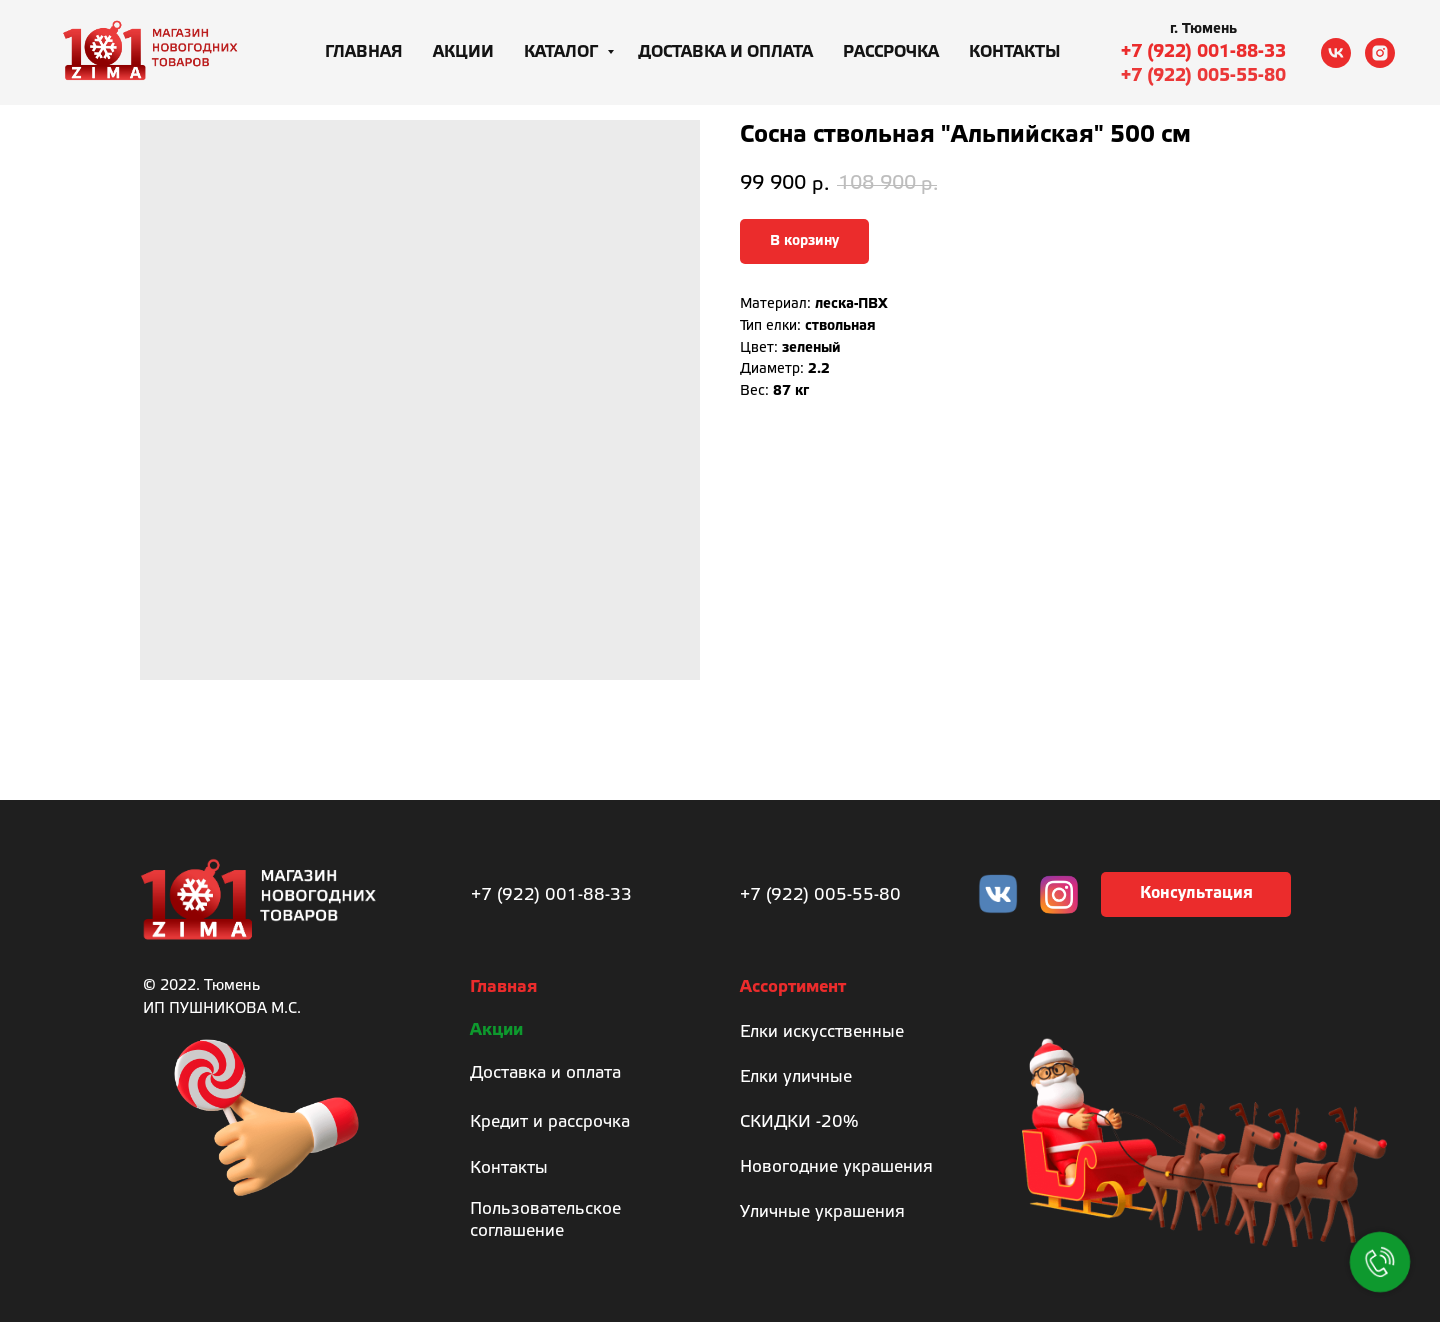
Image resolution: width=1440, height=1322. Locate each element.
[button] (1196, 894)
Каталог (563, 52)
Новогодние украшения (836, 1167)
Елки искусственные (822, 1032)
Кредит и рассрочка (550, 1122)
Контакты (1015, 52)
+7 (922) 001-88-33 (1203, 52)
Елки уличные (796, 1077)
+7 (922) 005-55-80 (1203, 76)
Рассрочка (891, 52)
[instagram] (1380, 53)
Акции (463, 52)
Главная (364, 52)
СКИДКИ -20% (799, 1122)
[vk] (1336, 53)
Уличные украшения (822, 1212)
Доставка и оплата (725, 52)
